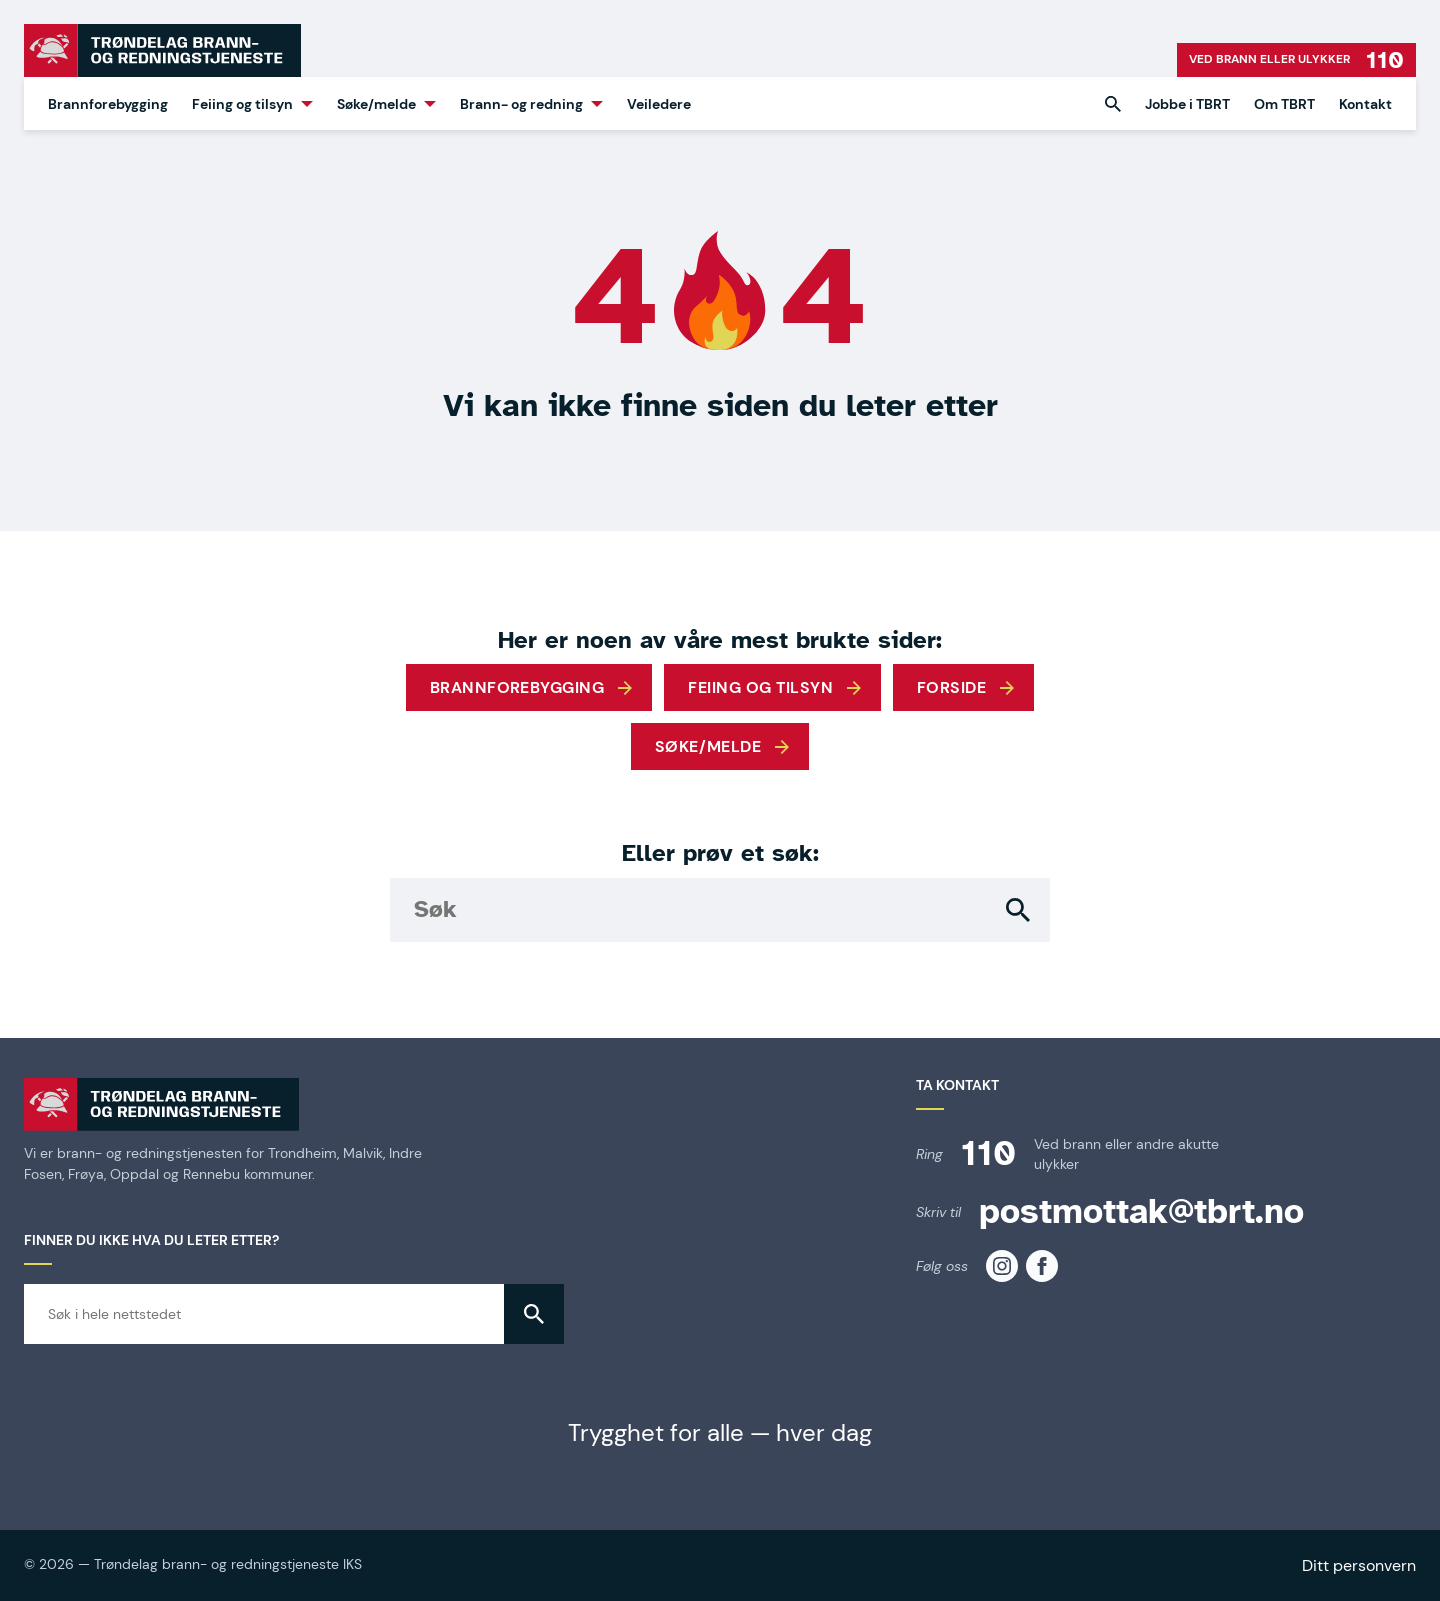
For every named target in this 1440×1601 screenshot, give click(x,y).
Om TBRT (1284, 104)
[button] (1113, 104)
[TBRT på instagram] (1002, 1266)
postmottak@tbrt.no (1141, 1211)
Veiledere (659, 104)
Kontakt (1365, 104)
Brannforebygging (108, 104)
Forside (951, 687)
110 (988, 1153)
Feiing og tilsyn (242, 104)
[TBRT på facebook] (1042, 1266)
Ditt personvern (1359, 1565)
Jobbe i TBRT (1187, 104)
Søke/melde (376, 104)
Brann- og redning (521, 104)
